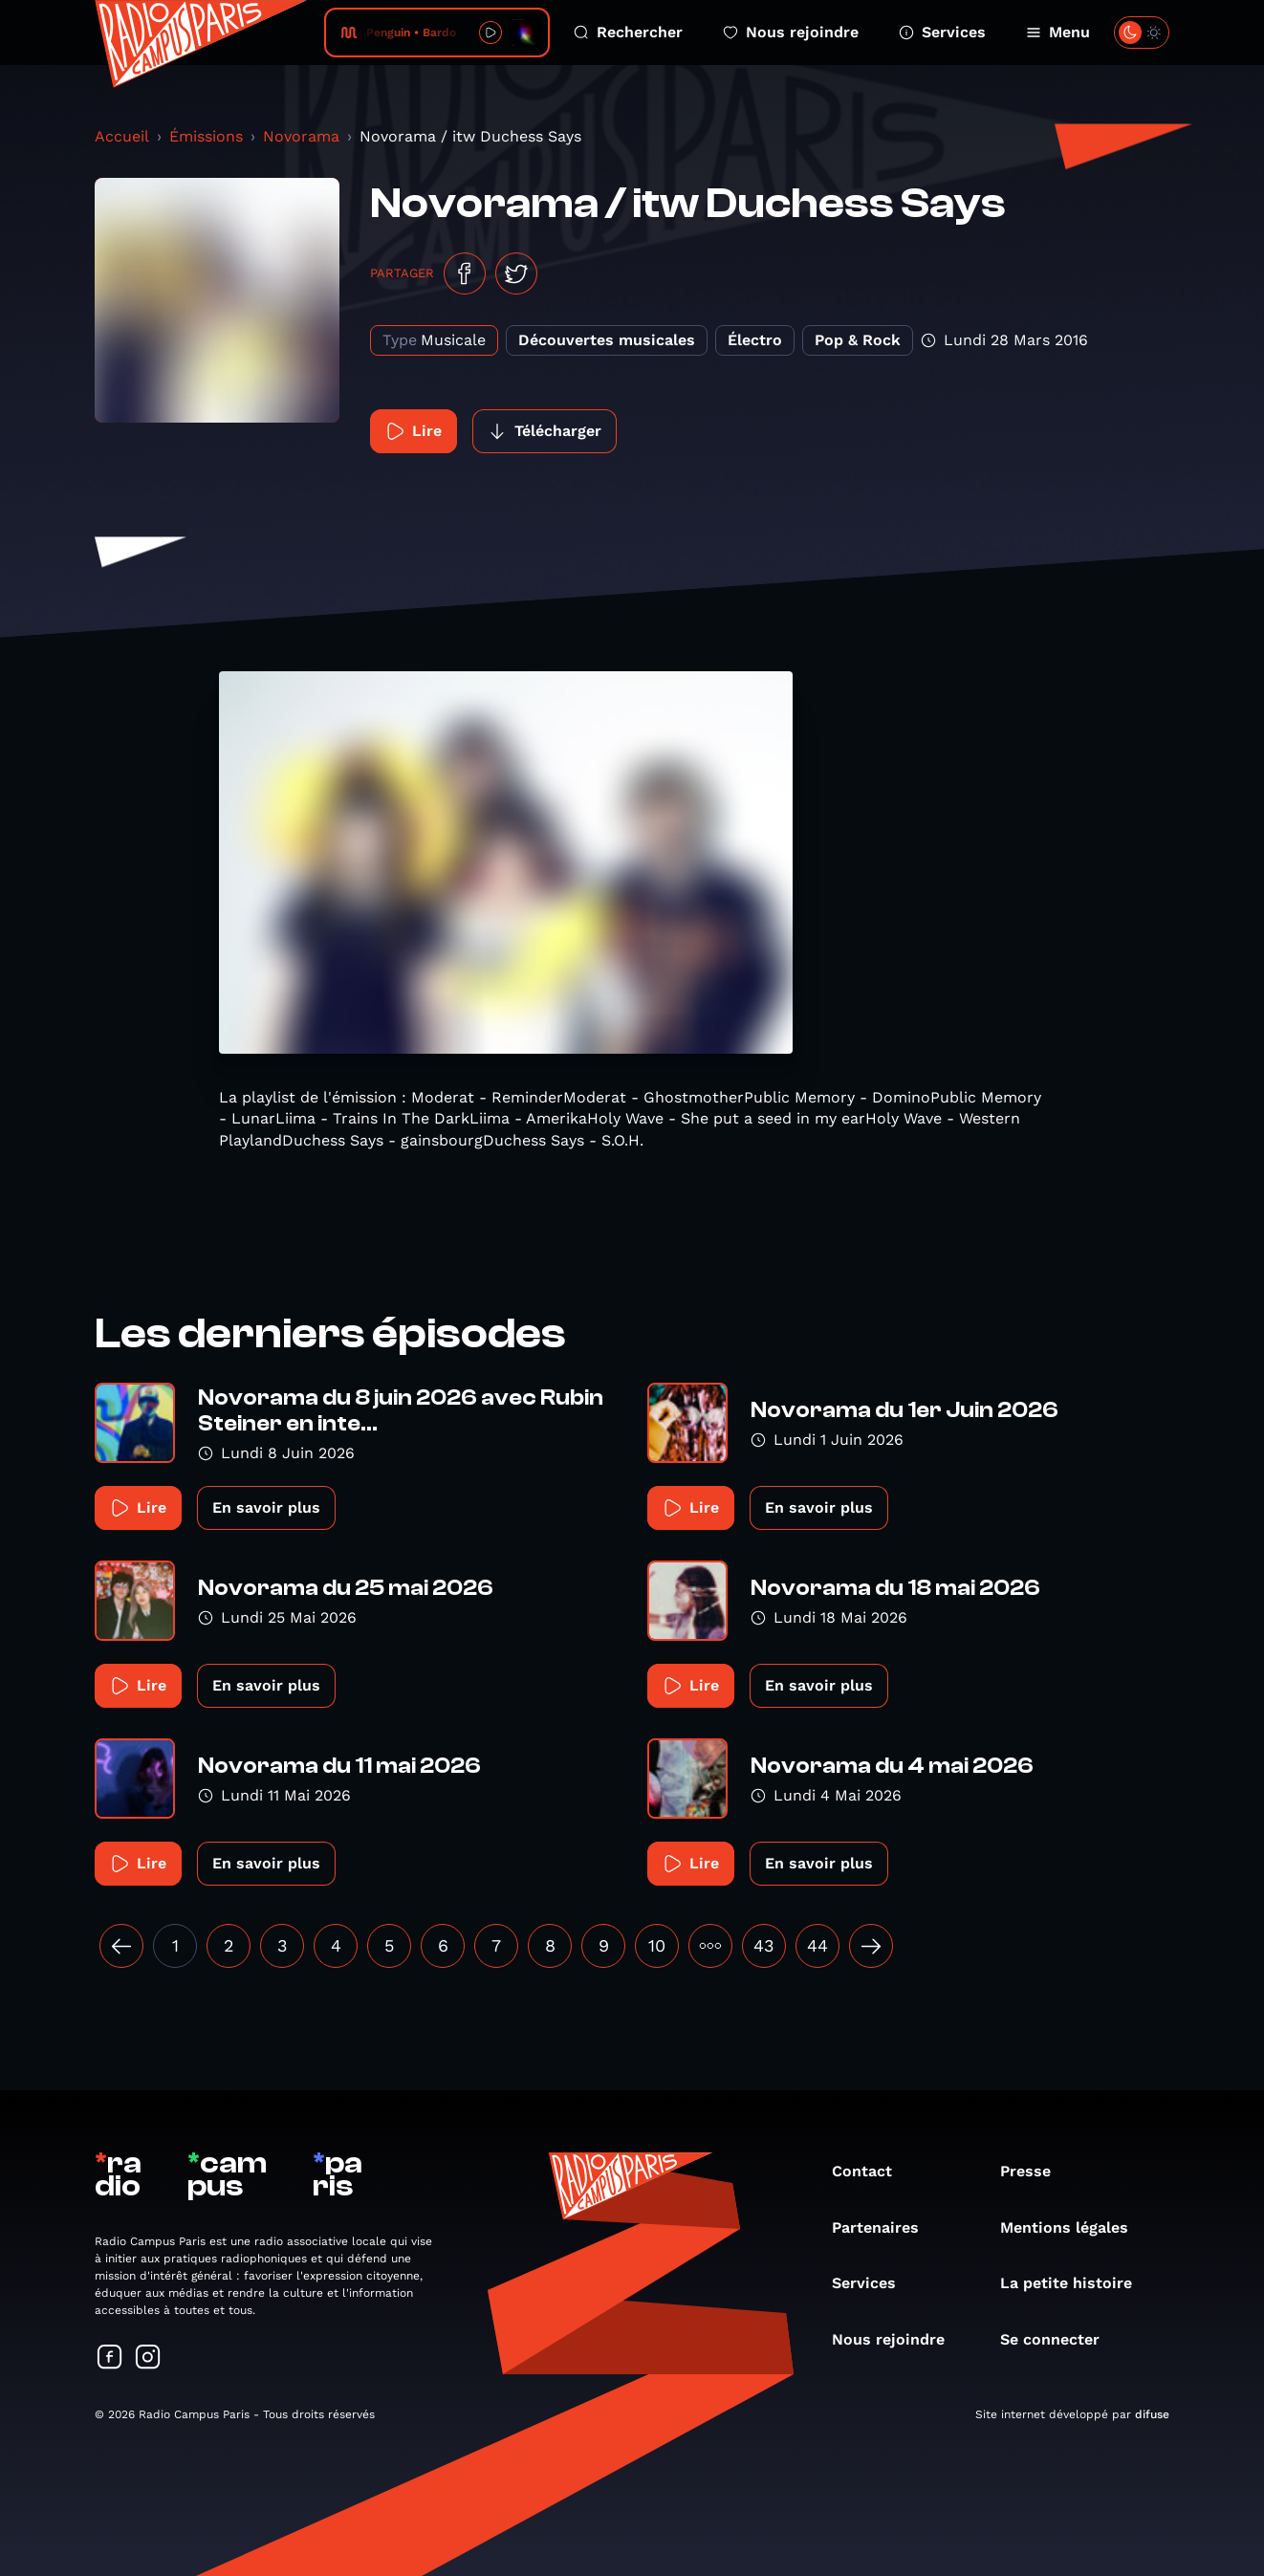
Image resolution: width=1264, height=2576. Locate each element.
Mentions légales (1073, 2227)
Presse (1035, 2171)
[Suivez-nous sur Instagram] (148, 2358)
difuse (1152, 2414)
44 (817, 1945)
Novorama (301, 136)
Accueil (122, 136)
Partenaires (885, 2227)
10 (656, 1945)
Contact (871, 2171)
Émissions (206, 136)
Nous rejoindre (791, 32)
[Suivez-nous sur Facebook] (110, 2358)
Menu (1058, 32)
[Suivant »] (871, 1946)
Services (942, 32)
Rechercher (628, 32)
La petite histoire (1075, 2283)
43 (763, 1945)
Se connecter (1059, 2339)
